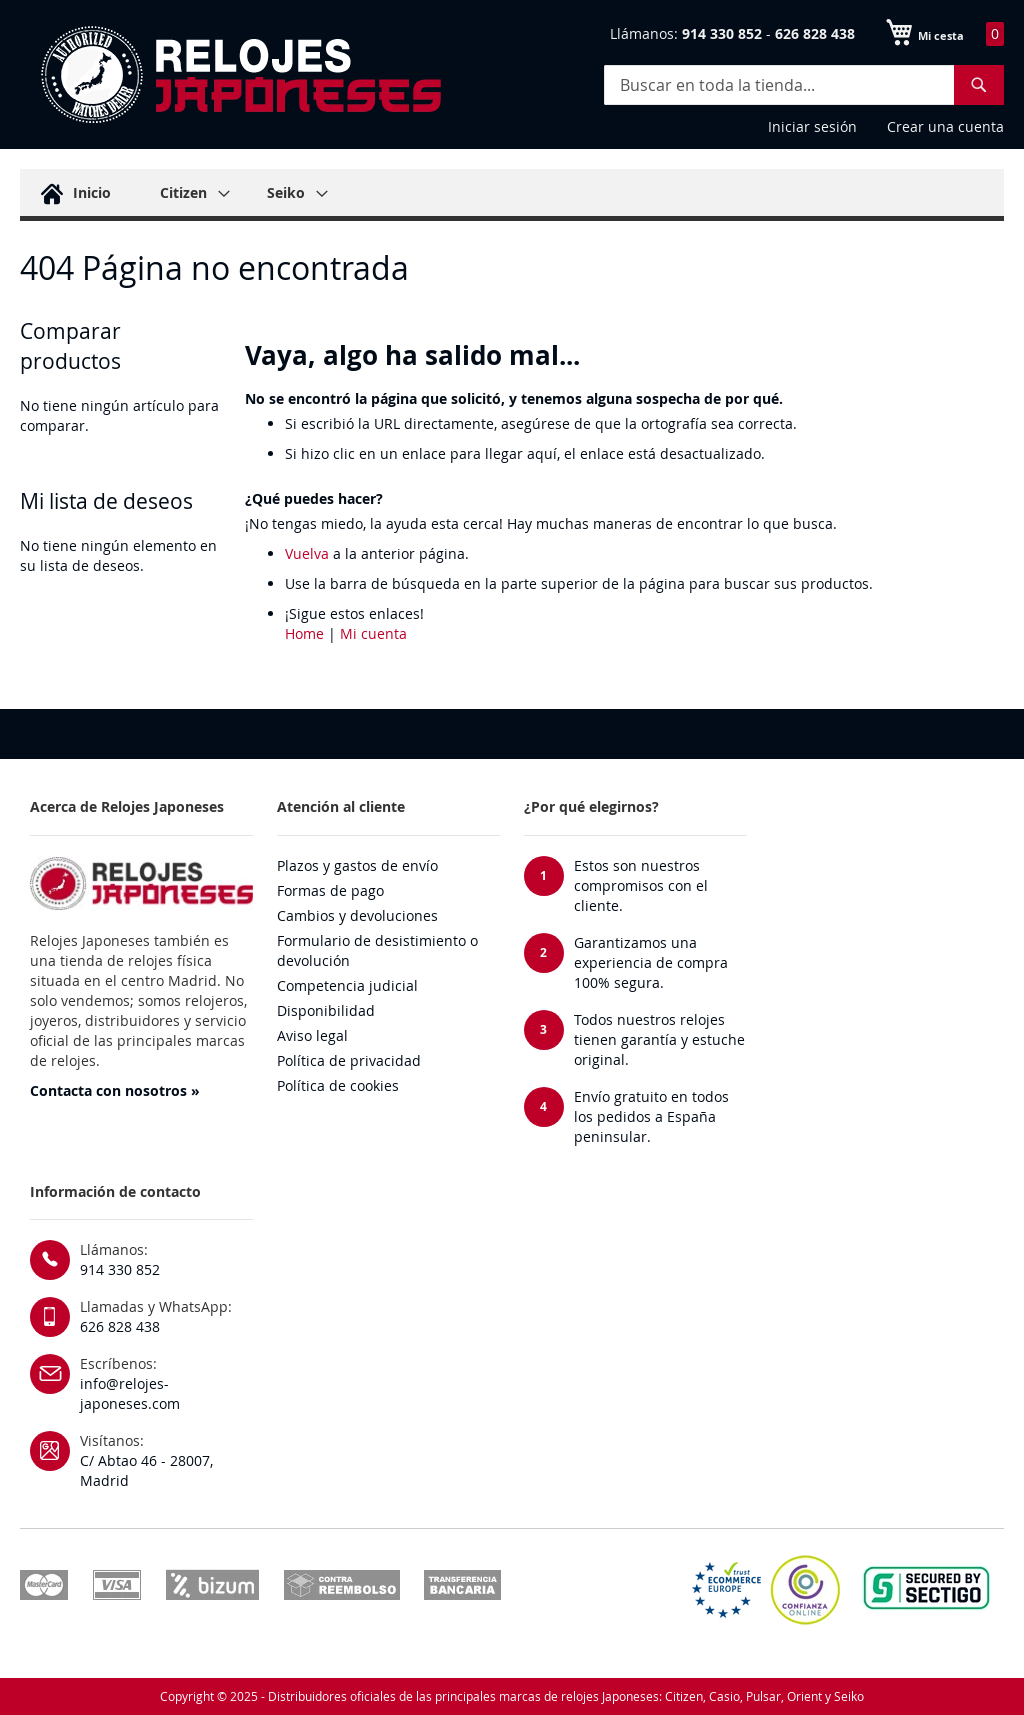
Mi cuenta (373, 633)
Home (304, 633)
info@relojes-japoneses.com (130, 1393)
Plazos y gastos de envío (357, 865)
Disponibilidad (326, 1010)
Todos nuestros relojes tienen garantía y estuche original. (659, 1039)
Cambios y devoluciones (357, 915)
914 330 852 (120, 1269)
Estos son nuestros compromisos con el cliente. (641, 885)
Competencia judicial (347, 985)
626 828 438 (120, 1326)
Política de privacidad (349, 1060)
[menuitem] (73, 192)
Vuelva (307, 553)
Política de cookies (338, 1085)
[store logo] (240, 75)
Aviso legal (312, 1035)
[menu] (512, 195)
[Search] (979, 85)
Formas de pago (330, 890)
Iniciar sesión (812, 126)
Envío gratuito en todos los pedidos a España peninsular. (651, 1116)
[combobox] (804, 85)
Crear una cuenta (945, 126)
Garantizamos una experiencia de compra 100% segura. (651, 962)
